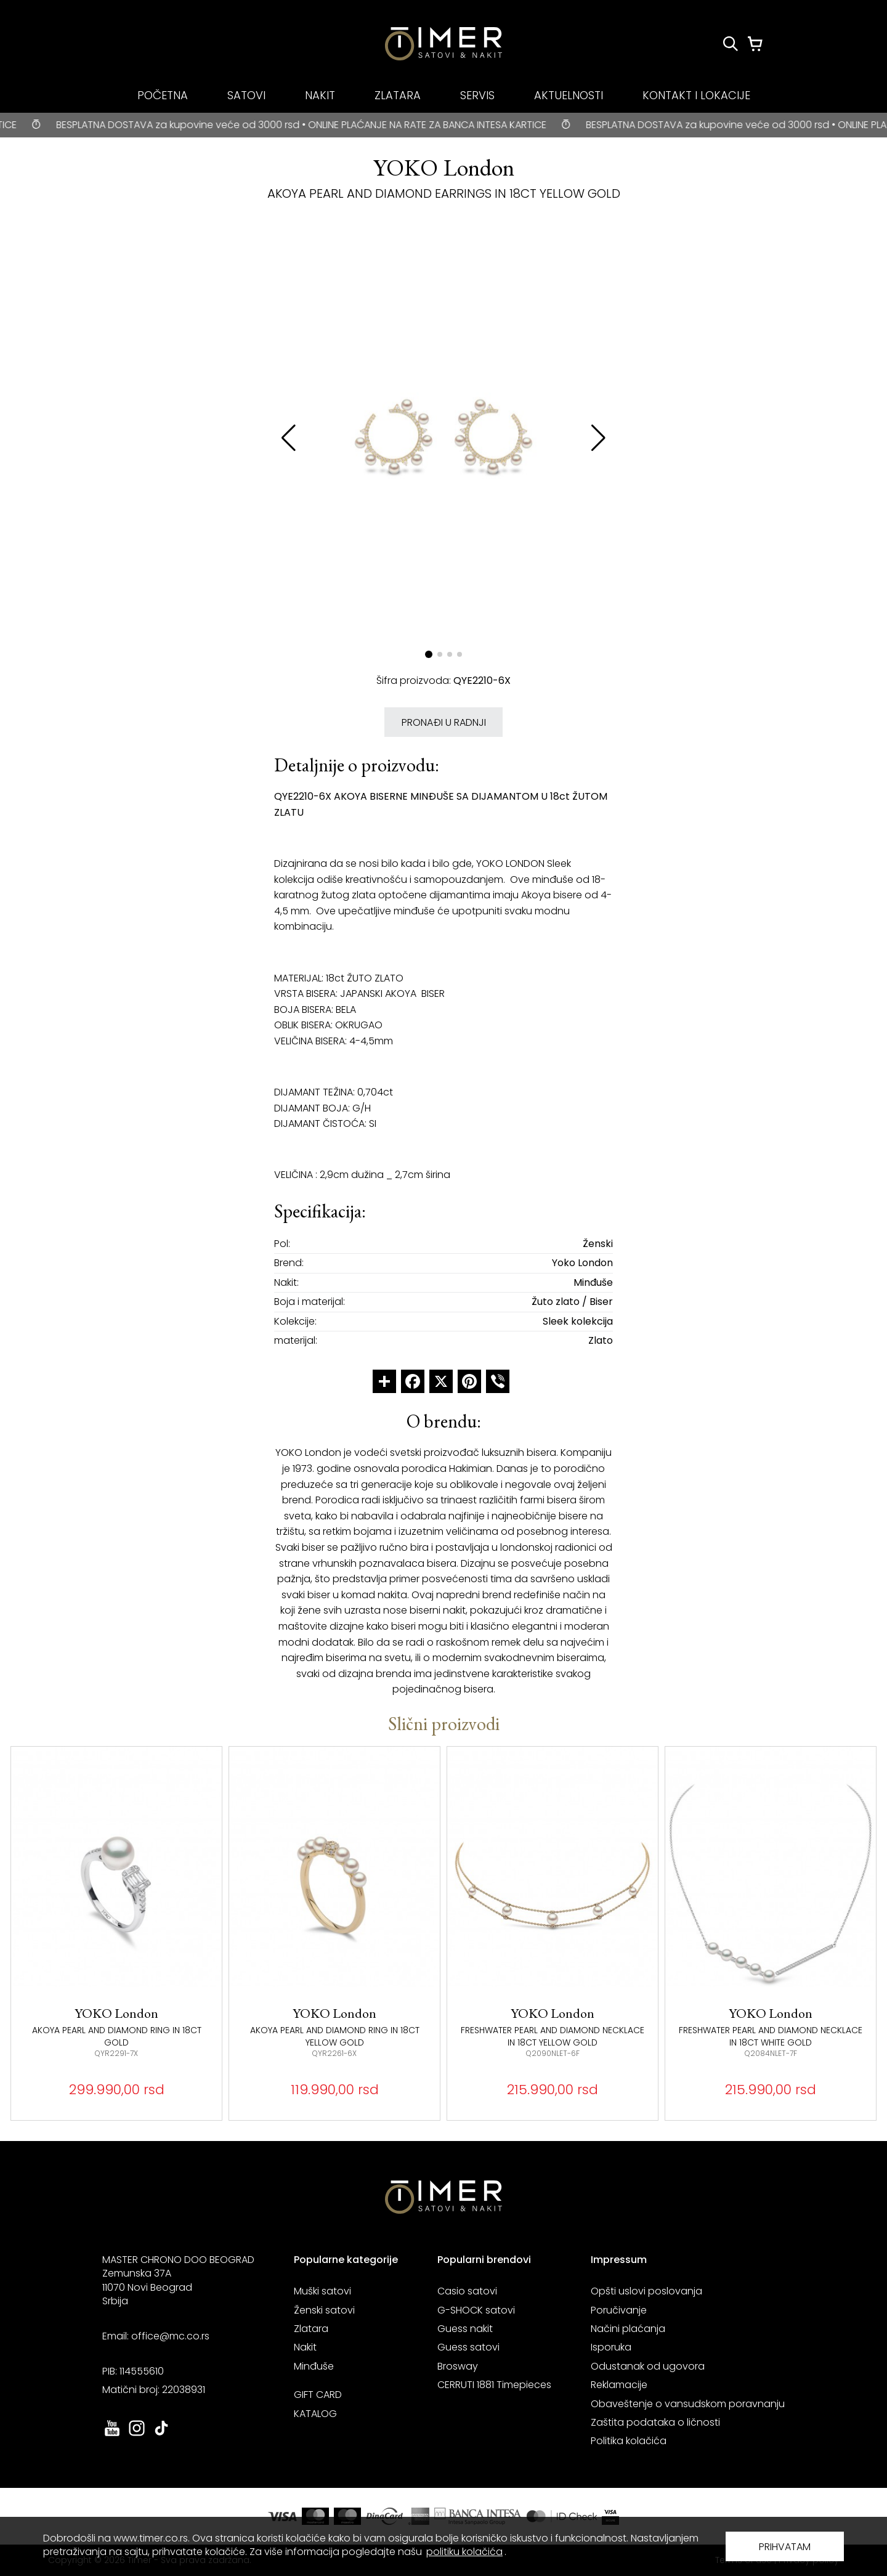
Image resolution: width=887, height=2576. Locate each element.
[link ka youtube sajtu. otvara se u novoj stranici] (112, 2435)
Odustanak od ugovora (648, 2366)
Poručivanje (619, 2310)
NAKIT (320, 95)
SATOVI (246, 95)
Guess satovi (468, 2347)
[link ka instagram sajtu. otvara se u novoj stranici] (137, 2435)
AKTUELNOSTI (568, 95)
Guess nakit (465, 2329)
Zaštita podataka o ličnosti (655, 2422)
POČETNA (162, 95)
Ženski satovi (324, 2310)
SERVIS (477, 95)
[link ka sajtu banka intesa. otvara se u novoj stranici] (478, 2516)
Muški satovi (322, 2291)
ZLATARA (398, 95)
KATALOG (315, 2414)
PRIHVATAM (785, 2547)
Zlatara (311, 2329)
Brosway (457, 2366)
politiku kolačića (464, 2552)
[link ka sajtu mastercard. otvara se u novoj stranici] (562, 2516)
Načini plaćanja (628, 2329)
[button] (598, 438)
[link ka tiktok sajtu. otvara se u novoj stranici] (161, 2435)
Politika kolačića (628, 2441)
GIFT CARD (318, 2394)
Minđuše (314, 2366)
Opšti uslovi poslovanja (646, 2291)
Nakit (305, 2347)
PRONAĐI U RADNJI (444, 722)
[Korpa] (755, 43)
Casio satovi (467, 2291)
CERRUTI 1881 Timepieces (494, 2385)
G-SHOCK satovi (476, 2310)
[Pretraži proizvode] (730, 43)
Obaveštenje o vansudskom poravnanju (688, 2404)
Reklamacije (619, 2385)
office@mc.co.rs (170, 2336)
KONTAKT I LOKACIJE (696, 95)
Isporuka (611, 2347)
